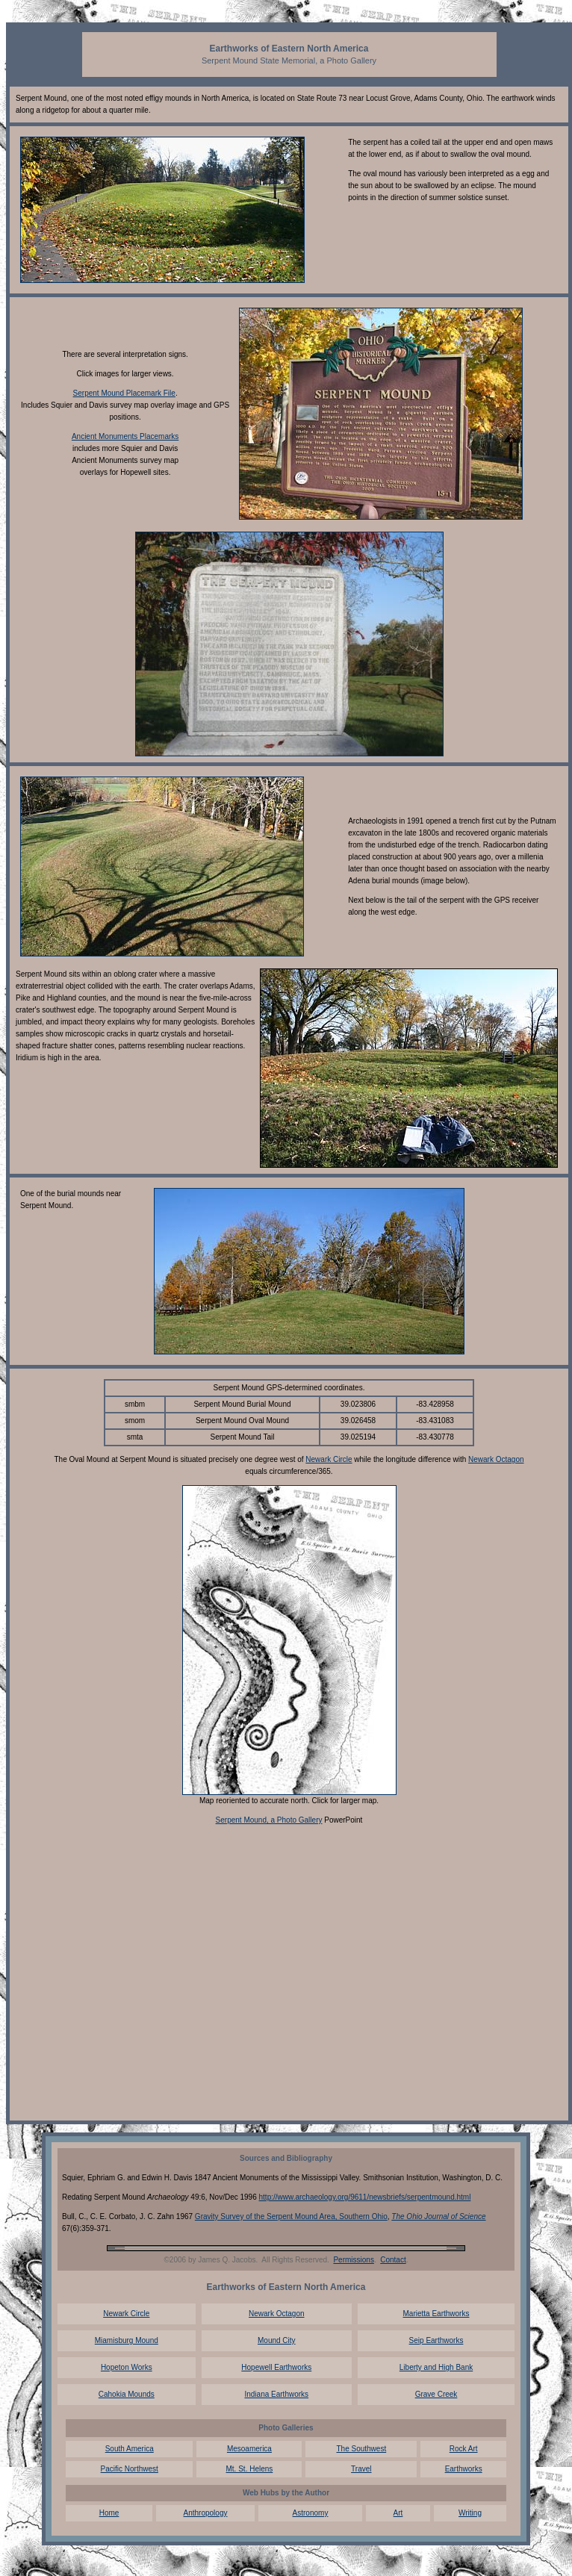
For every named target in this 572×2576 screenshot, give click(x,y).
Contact (392, 2260)
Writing (470, 2513)
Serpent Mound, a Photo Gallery (269, 1820)
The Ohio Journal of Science (438, 2216)
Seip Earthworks (436, 2340)
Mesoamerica (249, 2449)
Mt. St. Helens (249, 2469)
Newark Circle (328, 1459)
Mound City (277, 2340)
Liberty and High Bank (436, 2367)
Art (398, 2513)
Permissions (353, 2260)
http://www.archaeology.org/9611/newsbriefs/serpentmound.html (365, 2197)
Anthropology (206, 2513)
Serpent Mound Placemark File (124, 393)
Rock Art (464, 2449)
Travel (361, 2469)
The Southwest (361, 2449)
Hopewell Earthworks (276, 2367)
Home (109, 2513)
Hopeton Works (126, 2367)
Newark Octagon (495, 1459)
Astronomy (311, 2513)
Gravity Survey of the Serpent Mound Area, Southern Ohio (291, 2216)
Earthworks (463, 2469)
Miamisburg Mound (126, 2340)
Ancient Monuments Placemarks (125, 436)
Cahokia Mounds (127, 2394)
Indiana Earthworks (276, 2394)
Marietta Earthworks (436, 2313)
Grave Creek (436, 2394)
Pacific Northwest (129, 2469)
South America (129, 2449)
